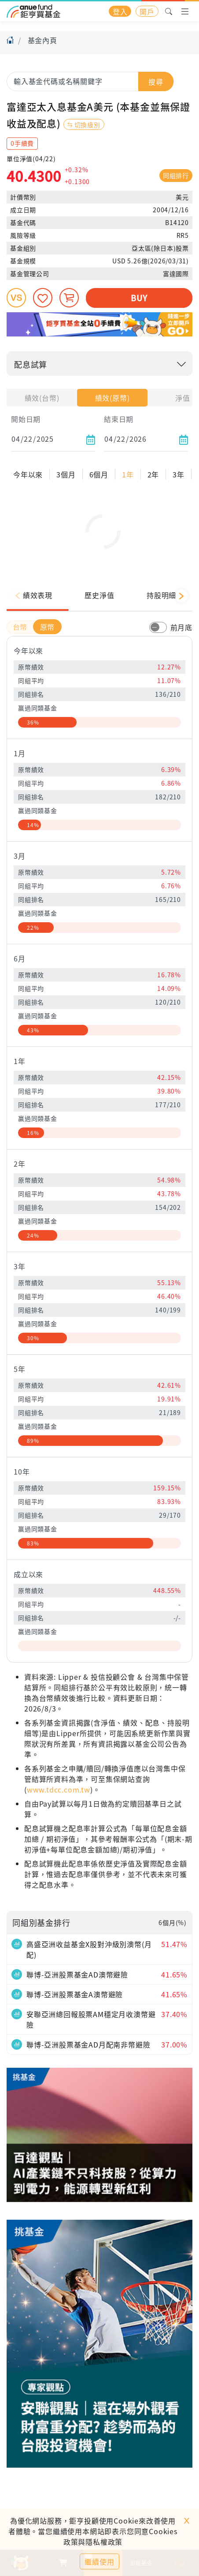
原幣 (47, 658)
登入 (120, 11)
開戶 (147, 11)
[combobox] (90, 81)
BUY (139, 297)
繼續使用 (99, 2561)
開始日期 (26, 419)
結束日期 (118, 419)
